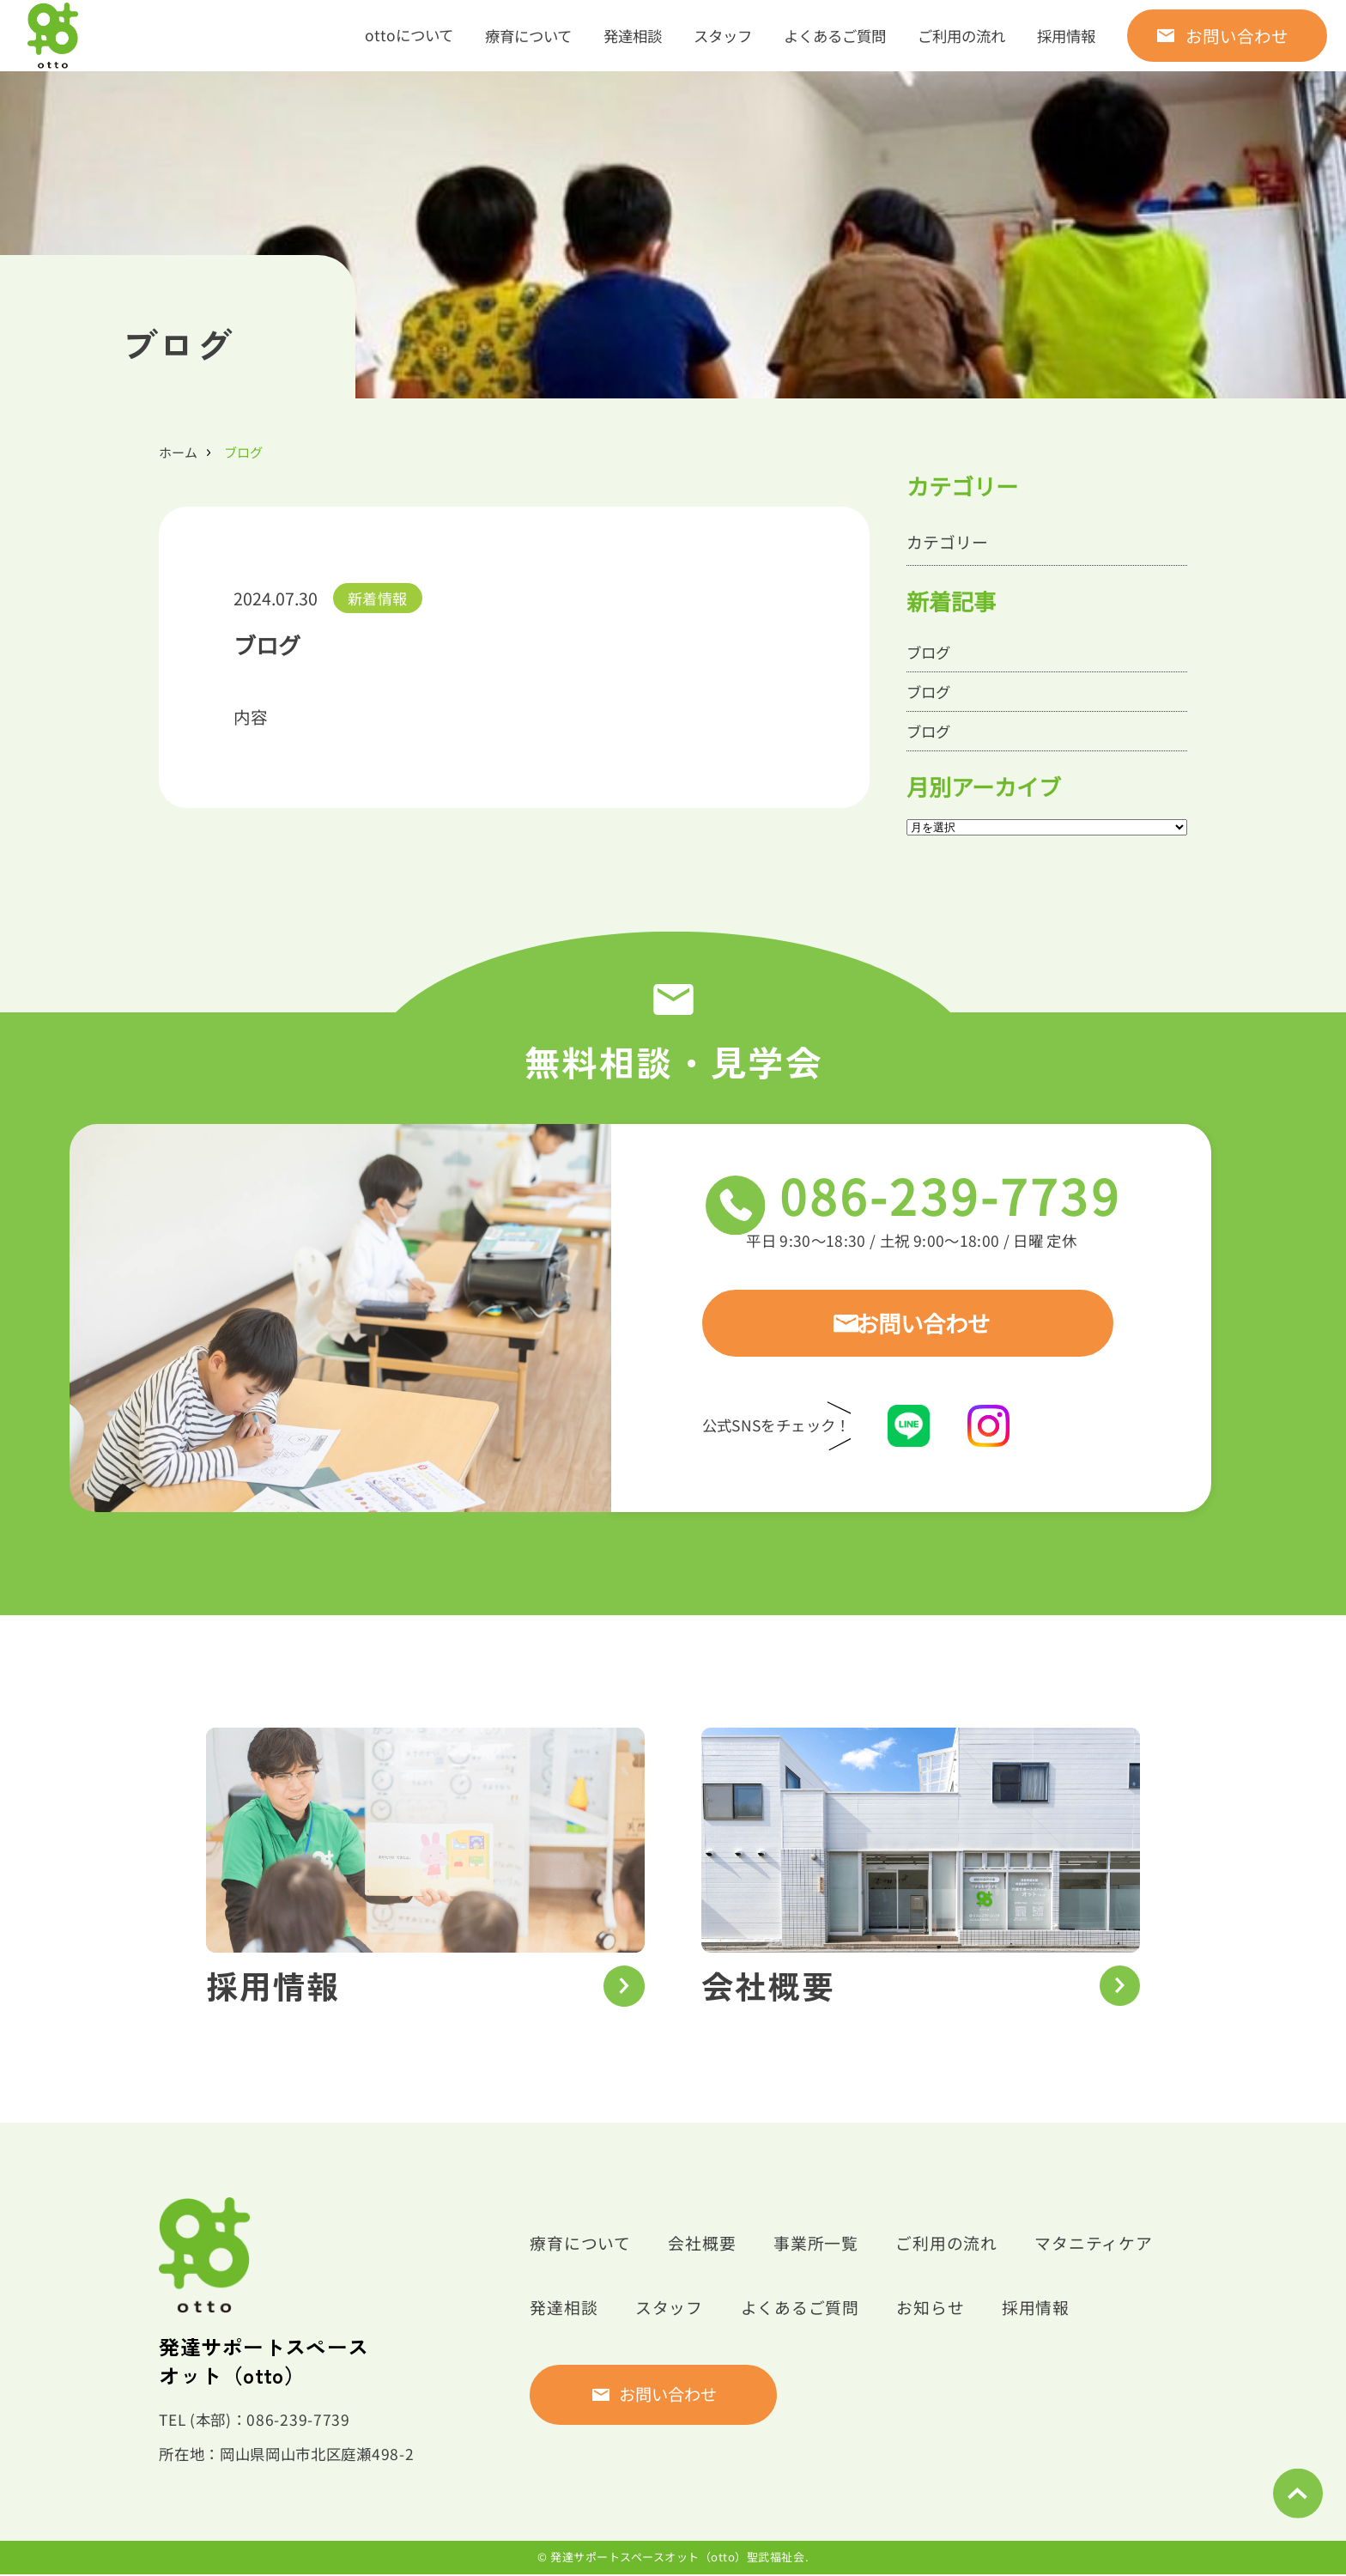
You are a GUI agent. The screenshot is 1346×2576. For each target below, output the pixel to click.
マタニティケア (1115, 2245)
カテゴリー (949, 542)
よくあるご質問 (835, 35)
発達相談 (632, 35)
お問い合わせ (1236, 35)
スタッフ (723, 35)
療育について (528, 35)
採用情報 (1066, 35)
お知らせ (945, 2309)
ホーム (178, 451)
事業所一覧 (826, 2245)
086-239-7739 (978, 1203)
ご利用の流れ (961, 35)
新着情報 (377, 598)
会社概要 (709, 2245)
